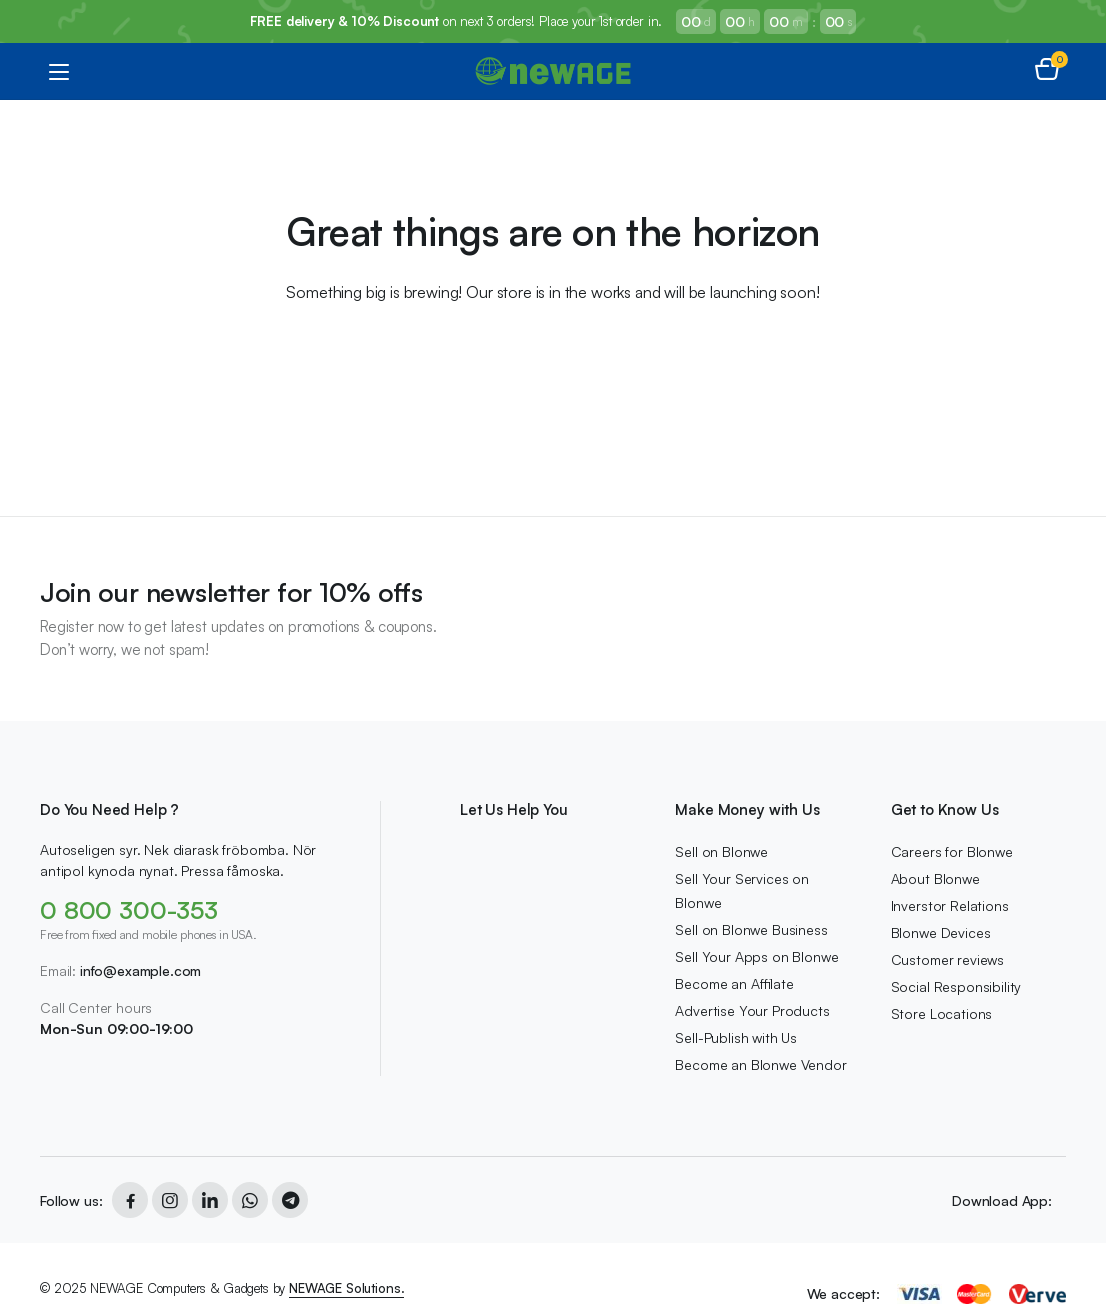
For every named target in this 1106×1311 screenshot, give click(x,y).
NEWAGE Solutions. (346, 1288)
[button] (1047, 71)
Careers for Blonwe (952, 851)
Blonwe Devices (941, 932)
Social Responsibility (956, 986)
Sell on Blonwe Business (751, 929)
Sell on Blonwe (721, 851)
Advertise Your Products (752, 1010)
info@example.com (140, 970)
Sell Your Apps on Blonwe (756, 956)
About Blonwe (935, 878)
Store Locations (942, 1013)
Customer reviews (947, 959)
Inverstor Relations (950, 905)
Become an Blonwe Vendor (760, 1064)
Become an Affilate (734, 983)
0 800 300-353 (129, 910)
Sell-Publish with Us (736, 1037)
